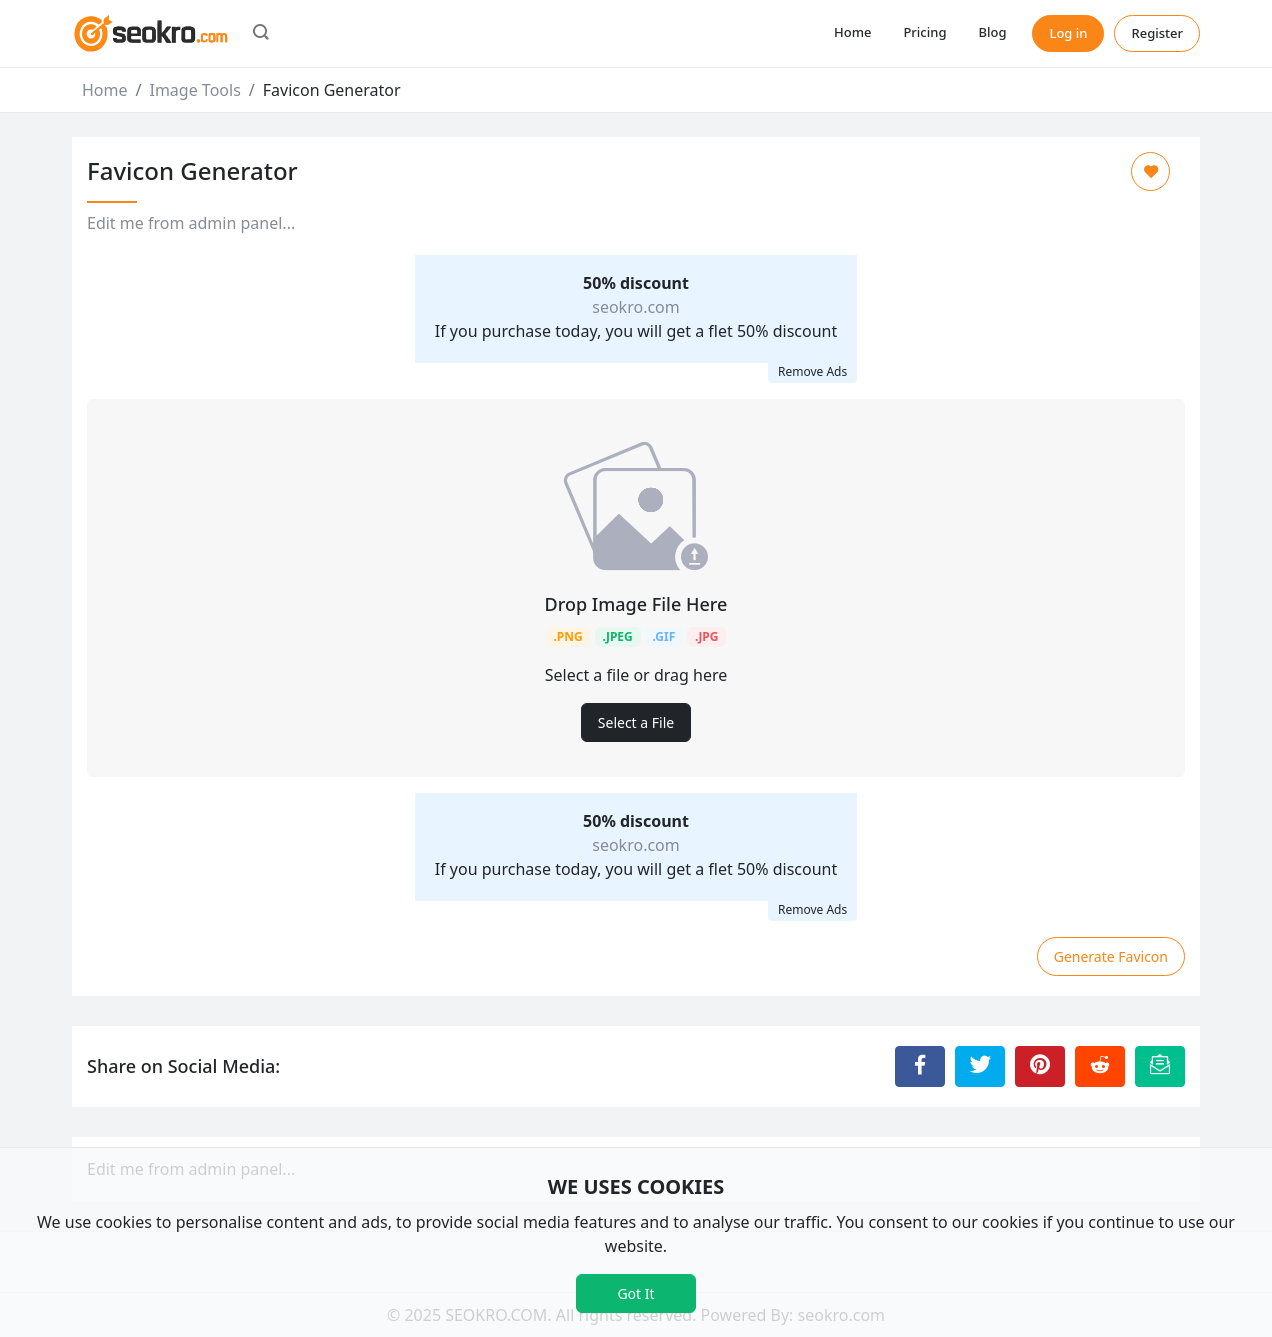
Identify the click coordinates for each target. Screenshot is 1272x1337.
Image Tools (194, 90)
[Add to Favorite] (1150, 171)
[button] (261, 34)
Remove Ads (812, 371)
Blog (992, 32)
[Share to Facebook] (920, 1066)
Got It (635, 1293)
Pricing (924, 32)
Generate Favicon (1111, 956)
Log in (1068, 33)
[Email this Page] (1160, 1066)
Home (852, 32)
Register (1157, 33)
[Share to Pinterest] (1040, 1066)
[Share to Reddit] (1100, 1066)
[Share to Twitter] (980, 1066)
